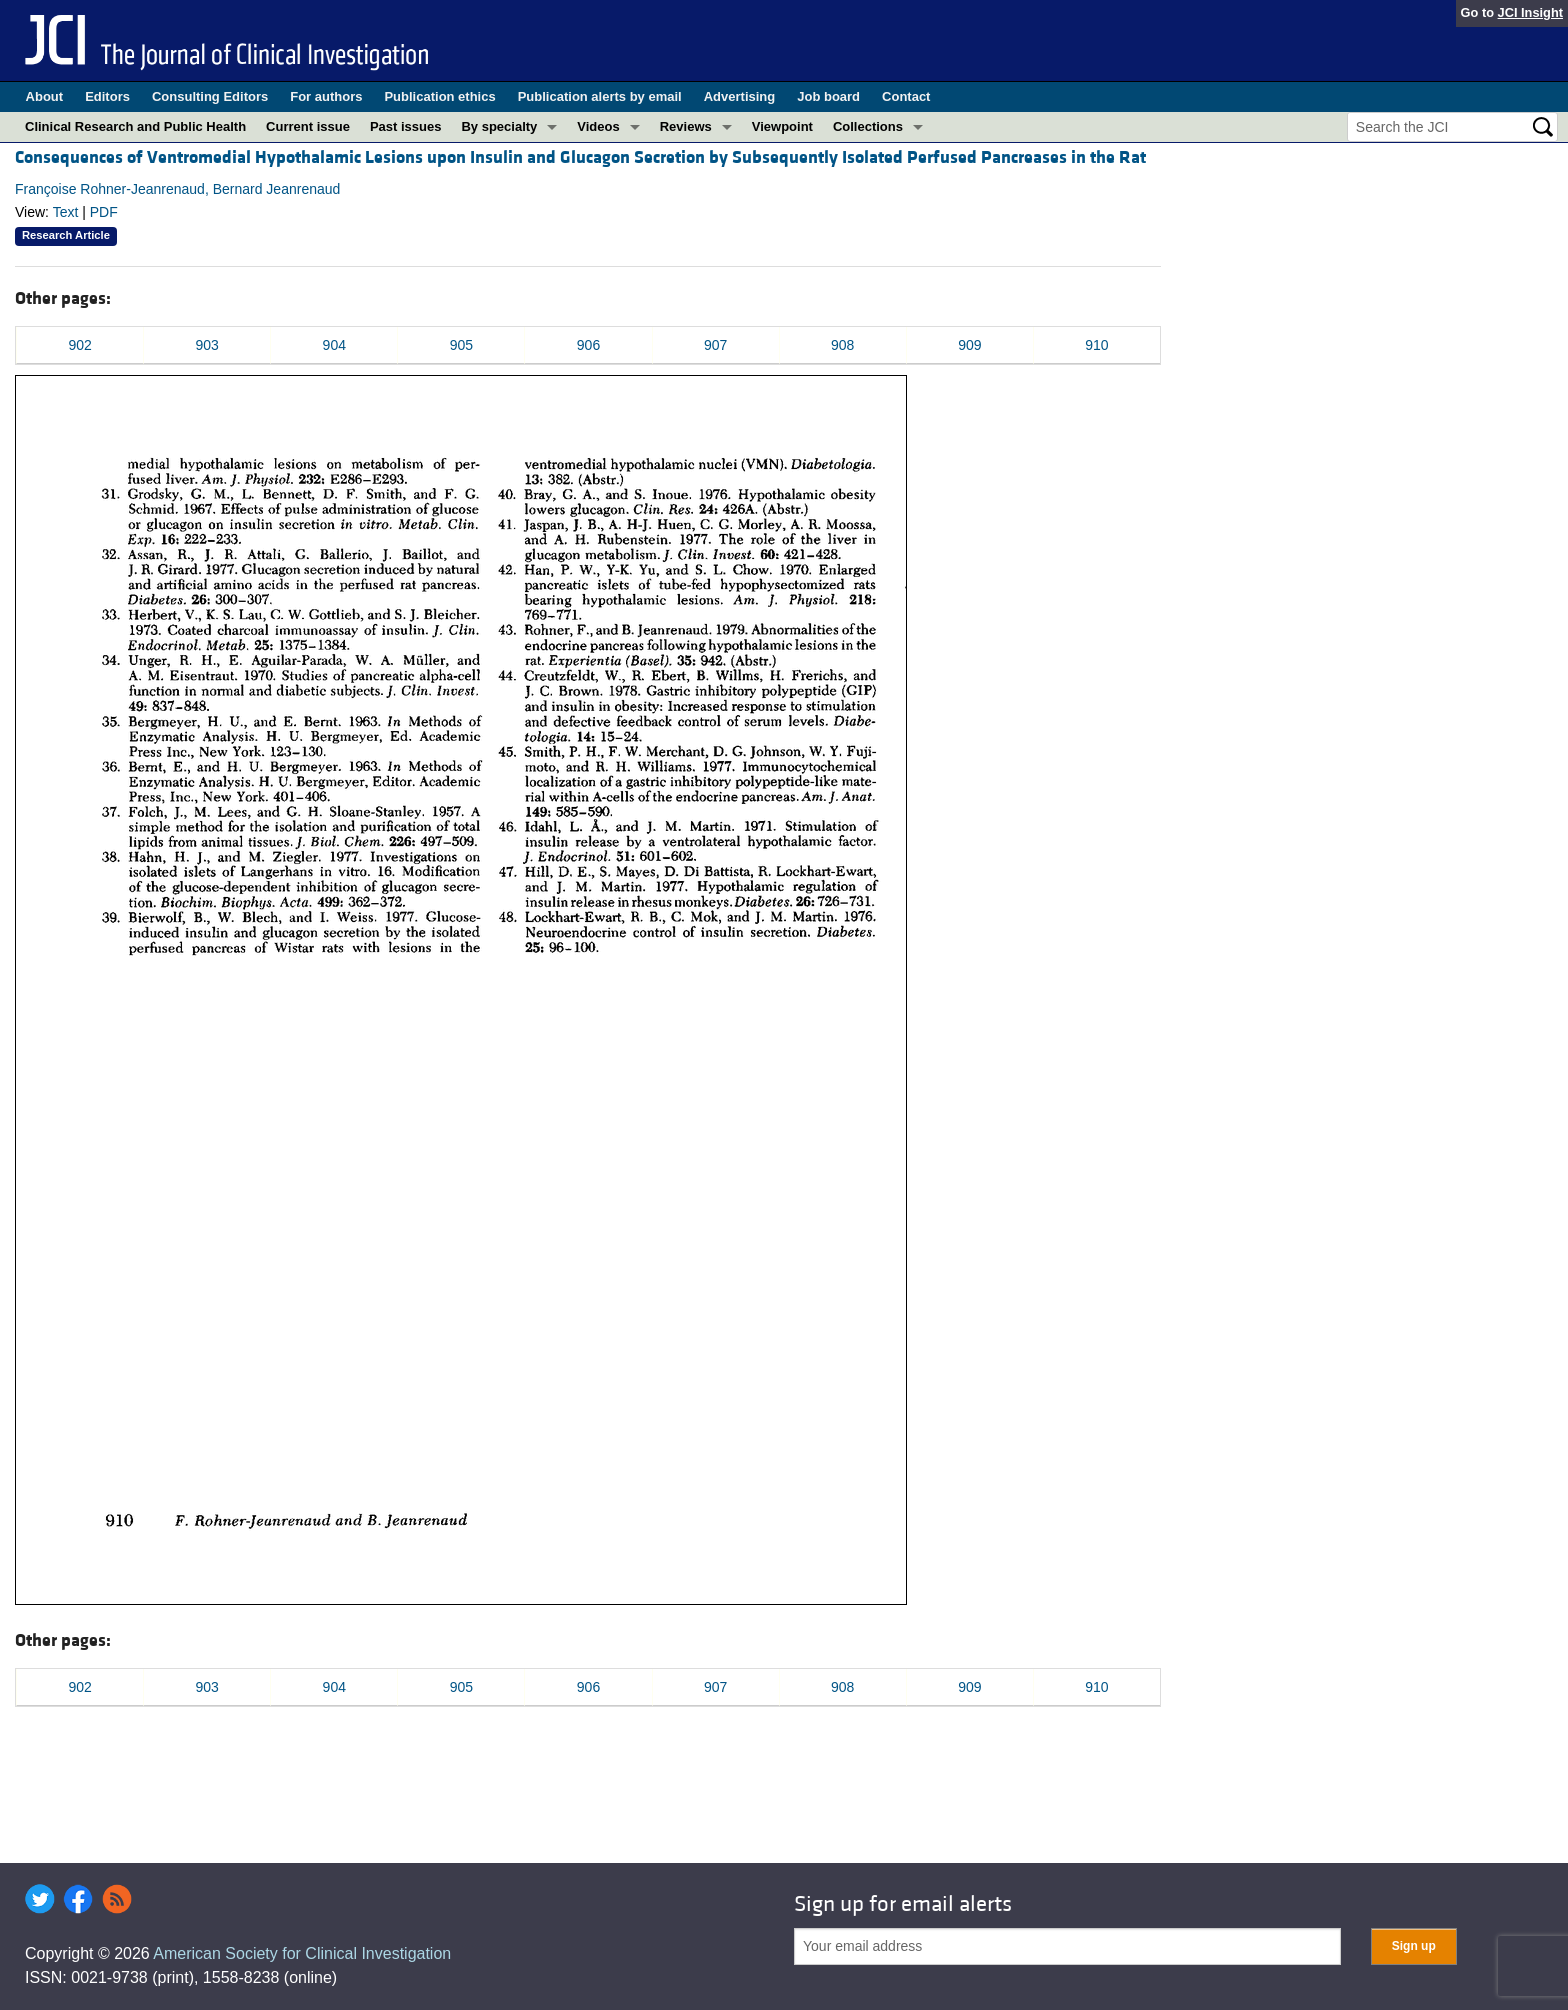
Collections (868, 126)
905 (461, 345)
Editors (107, 96)
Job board (828, 96)
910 (1096, 345)
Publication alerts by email (600, 96)
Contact (906, 96)
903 (206, 345)
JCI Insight (1530, 12)
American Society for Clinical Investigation (302, 1953)
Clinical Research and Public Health (135, 126)
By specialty (499, 126)
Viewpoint (782, 126)
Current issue (308, 126)
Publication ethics (439, 96)
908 (842, 345)
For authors (326, 96)
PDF (104, 212)
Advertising (740, 96)
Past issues (406, 126)
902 (79, 345)
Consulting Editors (210, 96)
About (45, 96)
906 (588, 345)
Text (66, 212)
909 (969, 345)
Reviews (686, 126)
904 (334, 345)
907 (715, 345)
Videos (598, 126)
